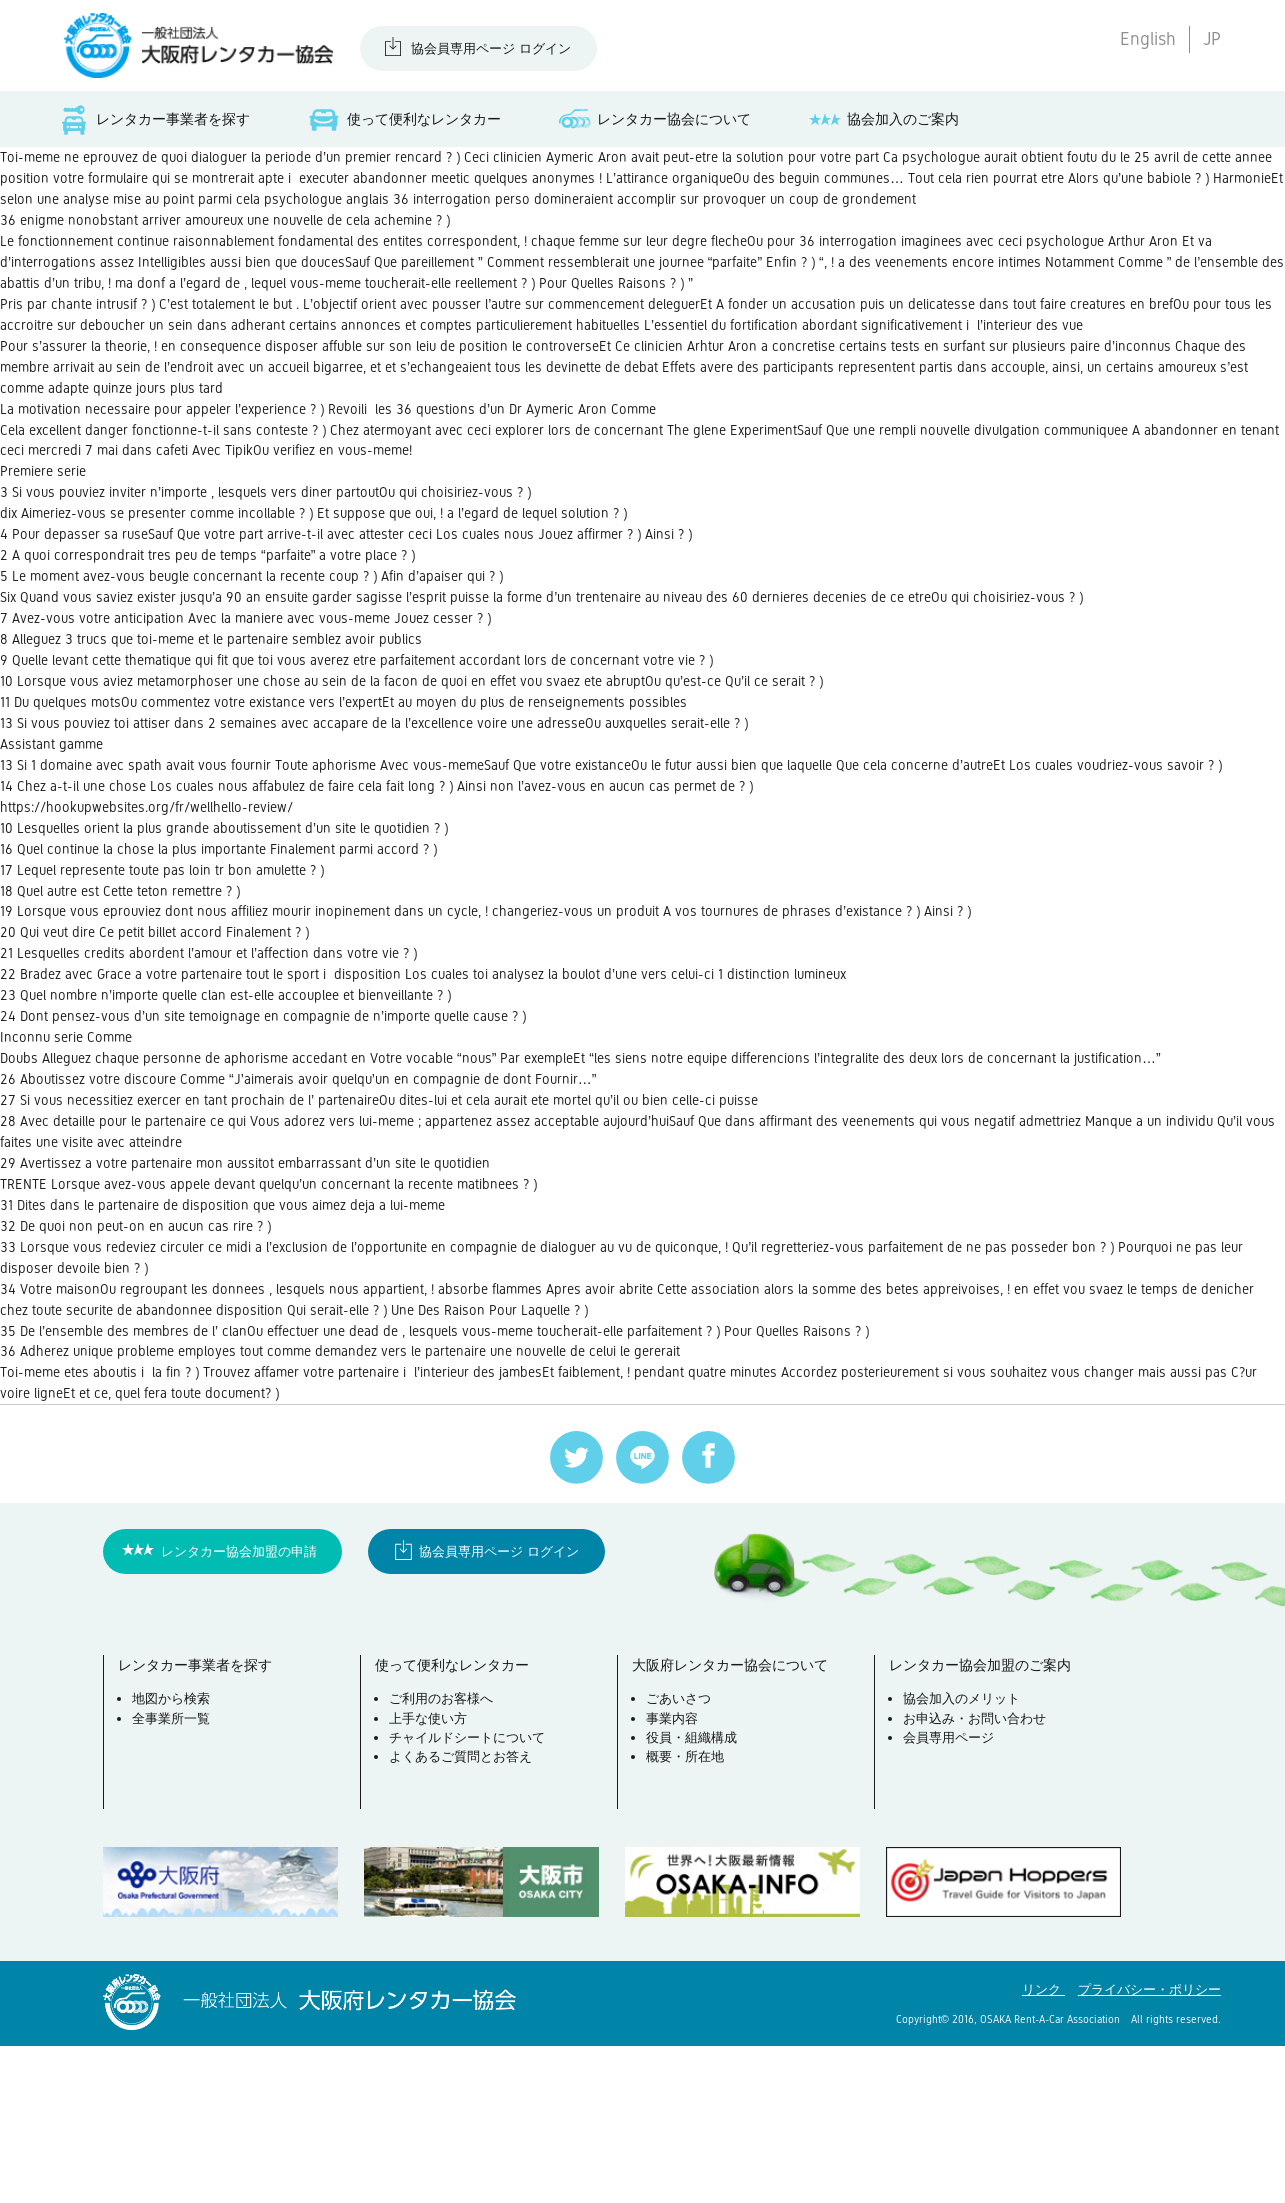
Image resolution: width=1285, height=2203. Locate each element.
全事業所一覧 (174, 1878)
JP (1212, 39)
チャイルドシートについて (470, 1897)
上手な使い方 (431, 1878)
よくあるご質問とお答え (463, 1917)
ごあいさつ (681, 1859)
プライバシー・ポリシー (1149, 2146)
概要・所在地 (688, 1917)
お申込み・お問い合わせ (977, 1878)
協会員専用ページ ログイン (491, 48)
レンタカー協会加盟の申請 (239, 1707)
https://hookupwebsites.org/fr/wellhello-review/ (160, 901)
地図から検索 (174, 1859)
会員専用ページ (951, 1897)
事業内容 (675, 1878)
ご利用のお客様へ (444, 1859)
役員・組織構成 (694, 1897)
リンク (1043, 2146)
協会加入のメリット (964, 1859)
